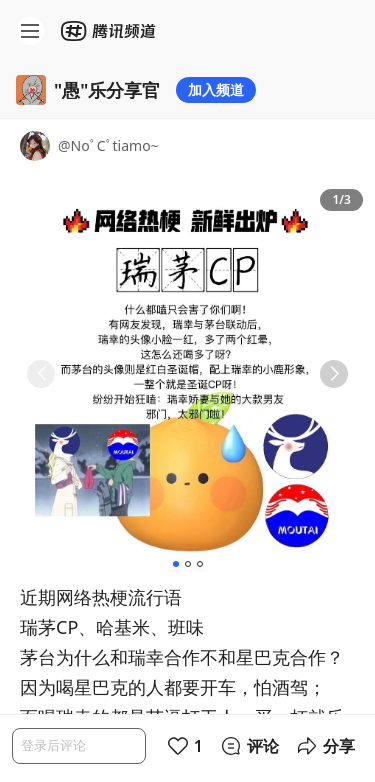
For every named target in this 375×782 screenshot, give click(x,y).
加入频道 (216, 89)
